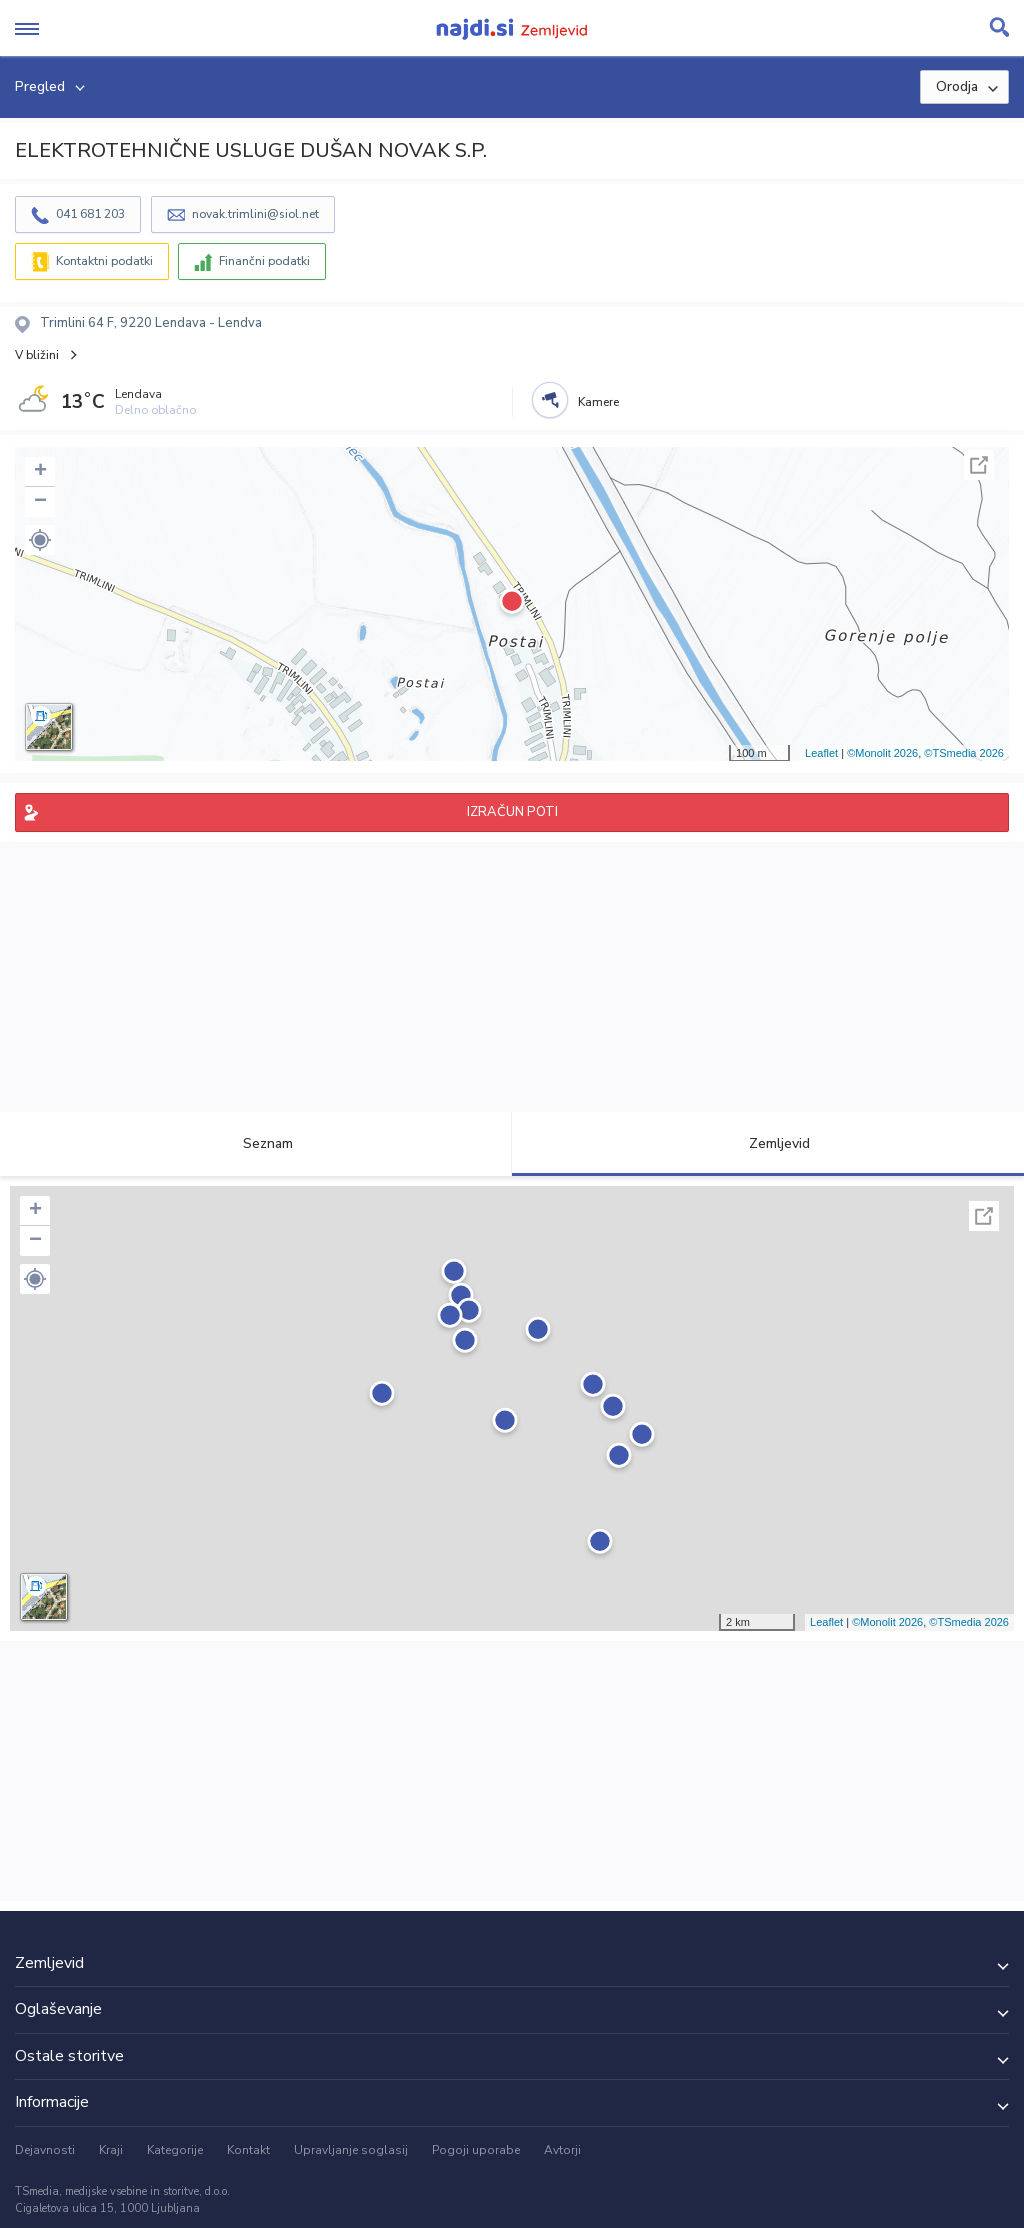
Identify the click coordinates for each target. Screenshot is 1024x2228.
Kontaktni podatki (104, 261)
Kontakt (248, 2150)
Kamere (598, 402)
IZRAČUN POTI (512, 812)
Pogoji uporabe (476, 2150)
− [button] (40, 502)
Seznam (256, 1143)
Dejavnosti (45, 2150)
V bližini (37, 355)
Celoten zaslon (979, 465)
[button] (40, 540)
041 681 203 (90, 214)
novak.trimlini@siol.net (255, 214)
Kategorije (175, 2150)
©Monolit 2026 (882, 753)
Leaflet (821, 753)
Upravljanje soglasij (351, 2150)
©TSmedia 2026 (964, 753)
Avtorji (562, 2150)
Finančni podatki (264, 261)
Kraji (111, 2150)
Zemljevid (768, 1143)
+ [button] (40, 472)
